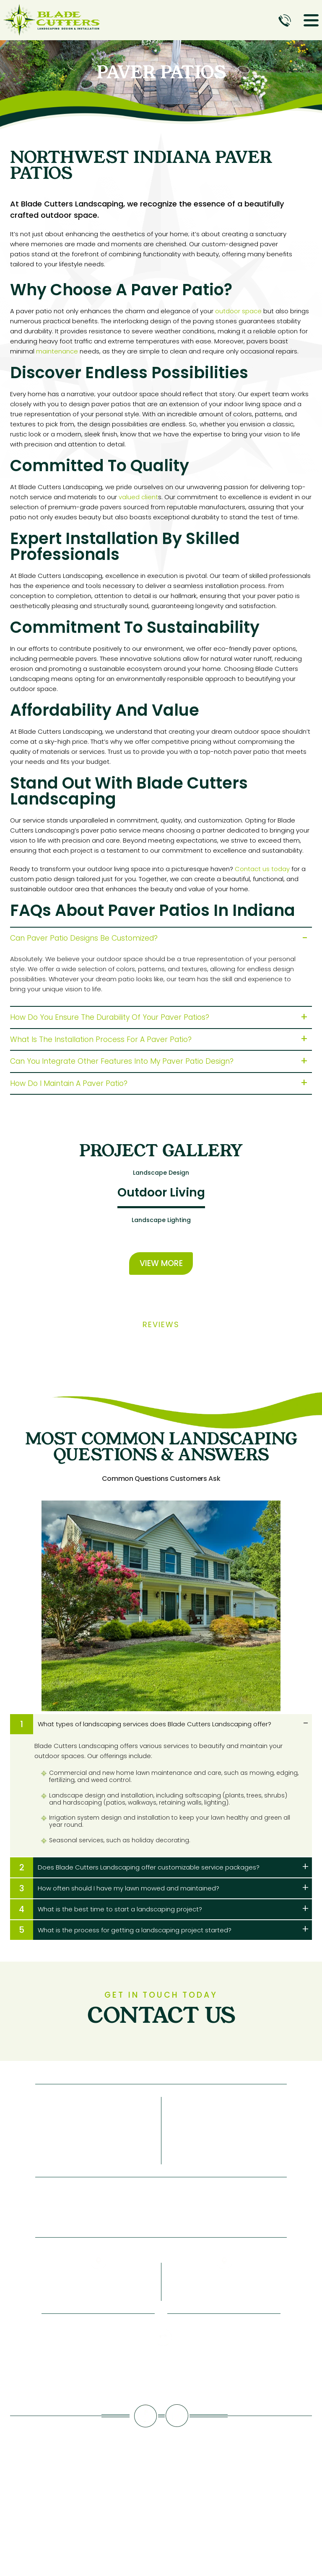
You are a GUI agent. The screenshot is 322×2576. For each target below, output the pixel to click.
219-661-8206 (163, 2382)
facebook (145, 2432)
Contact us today (262, 868)
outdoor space (238, 311)
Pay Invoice (225, 2142)
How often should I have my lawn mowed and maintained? (130, 1897)
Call (284, 19)
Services (96, 2127)
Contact (225, 2157)
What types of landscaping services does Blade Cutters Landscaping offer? (156, 1732)
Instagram (176, 2432)
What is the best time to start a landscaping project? (121, 1919)
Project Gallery (96, 2171)
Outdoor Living (161, 1199)
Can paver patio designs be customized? (87, 938)
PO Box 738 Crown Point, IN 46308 (98, 2307)
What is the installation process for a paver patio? (104, 1042)
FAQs (96, 2157)
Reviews (225, 2127)
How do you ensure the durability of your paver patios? (113, 1019)
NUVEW (25, 2547)
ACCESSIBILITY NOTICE (234, 2547)
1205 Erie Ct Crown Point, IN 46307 (224, 2307)
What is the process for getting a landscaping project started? (136, 1941)
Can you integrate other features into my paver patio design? (126, 1066)
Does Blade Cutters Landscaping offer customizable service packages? (150, 1876)
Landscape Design (161, 1179)
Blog (225, 2113)
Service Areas (96, 2142)
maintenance (57, 351)
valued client (138, 497)
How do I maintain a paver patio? (71, 1089)
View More (161, 1270)
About (96, 2113)
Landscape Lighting (161, 1226)
